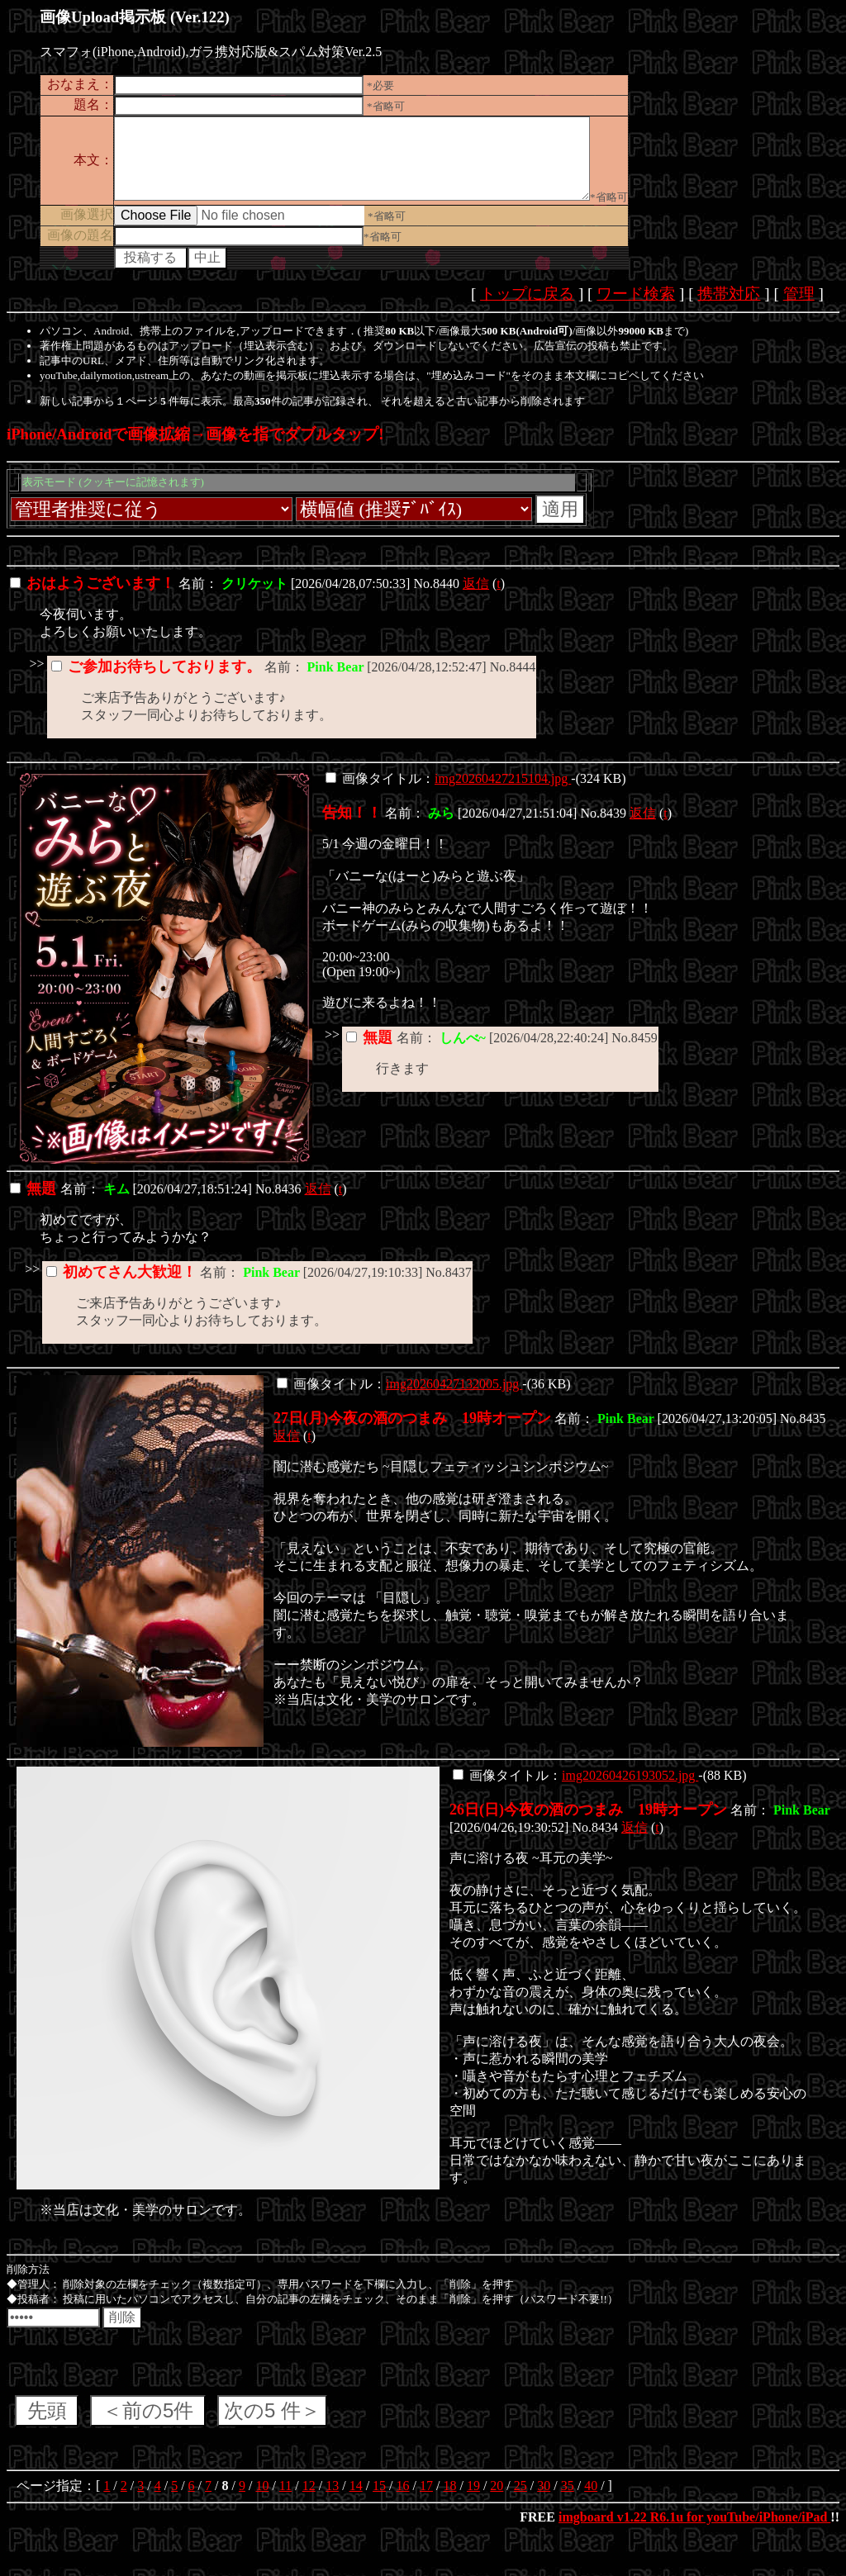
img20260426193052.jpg (630, 1790)
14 (356, 2500)
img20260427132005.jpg (454, 1399)
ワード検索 (635, 308)
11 (285, 2500)
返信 (476, 598)
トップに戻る (527, 308)
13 (332, 2500)
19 (473, 2500)
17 (426, 2500)
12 (309, 2500)
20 (496, 2500)
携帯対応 (728, 308)
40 (590, 2500)
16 (403, 2500)
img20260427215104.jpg (503, 793)
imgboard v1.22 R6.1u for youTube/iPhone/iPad (694, 2532)
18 (449, 2500)
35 (567, 2500)
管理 (799, 308)
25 (520, 2500)
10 (262, 2500)
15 (379, 2500)
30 (543, 2500)
